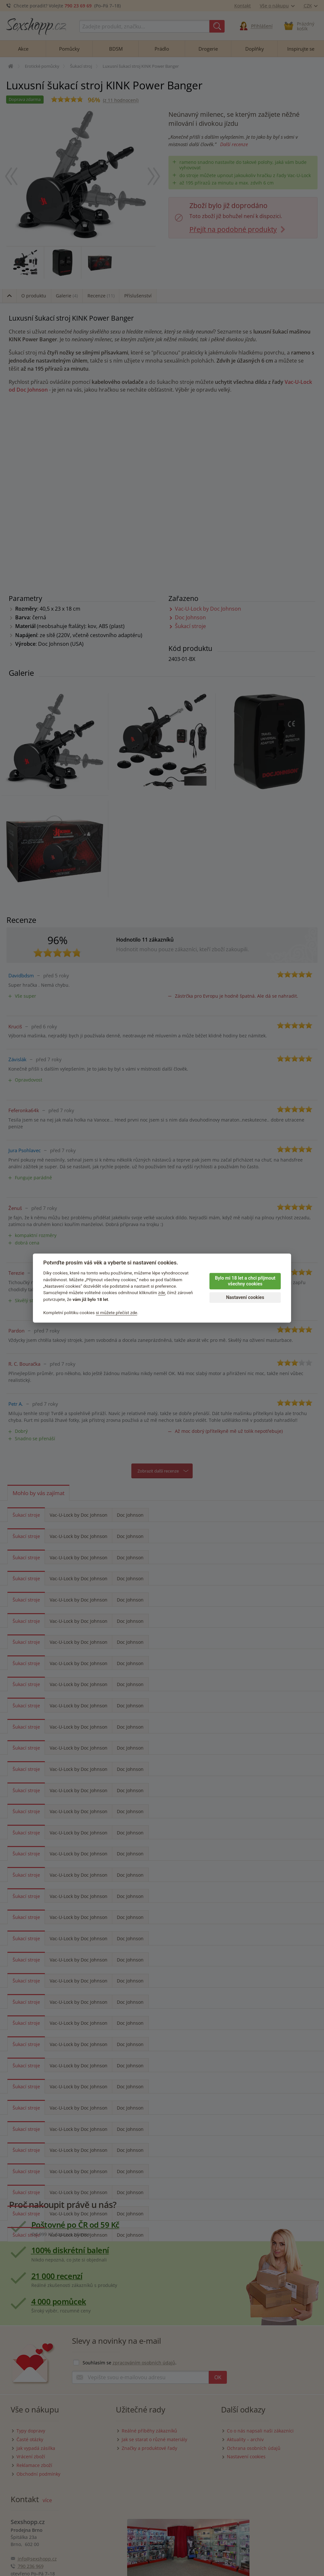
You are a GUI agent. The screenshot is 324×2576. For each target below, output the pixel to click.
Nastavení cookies (245, 1297)
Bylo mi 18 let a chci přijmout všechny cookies (245, 1281)
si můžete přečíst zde (116, 1312)
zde (161, 1292)
